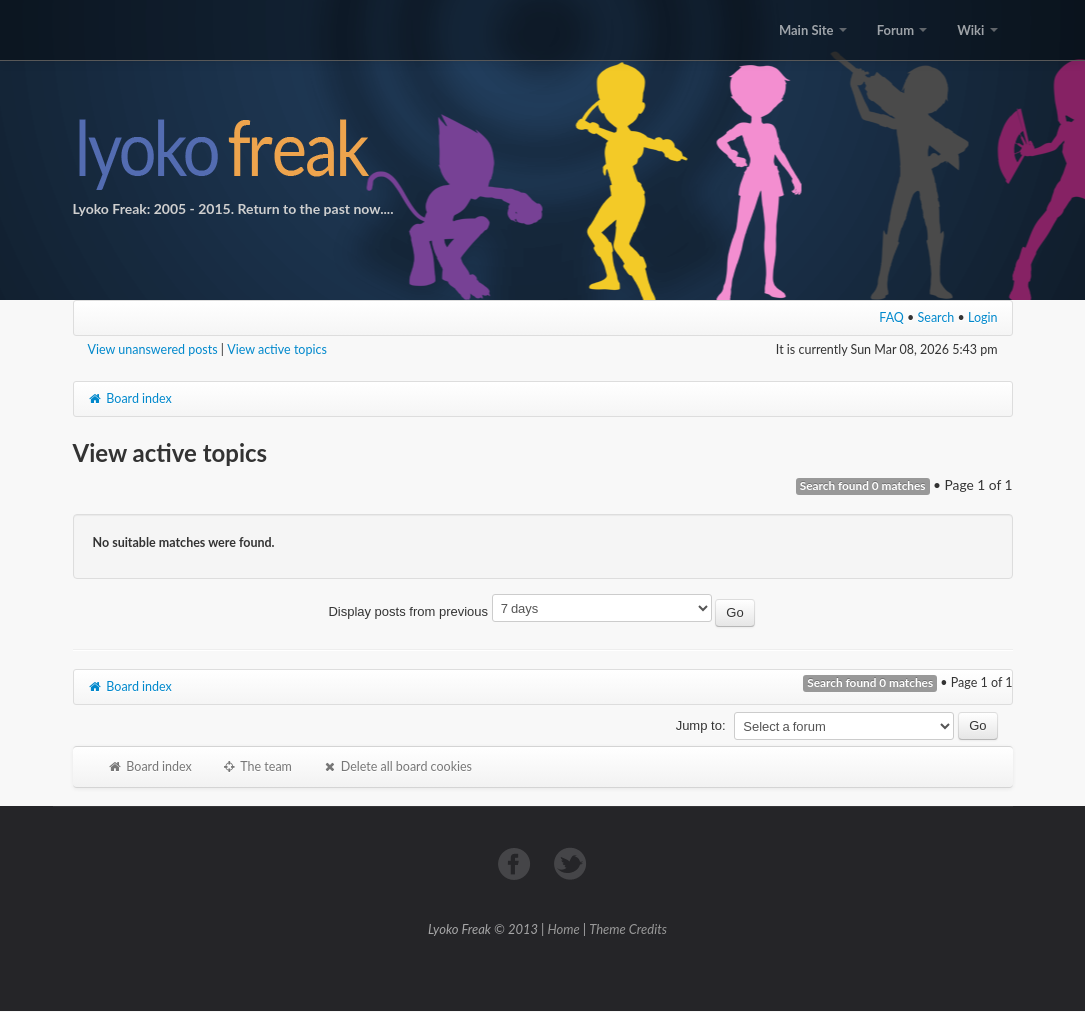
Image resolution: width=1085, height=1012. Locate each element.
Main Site (813, 30)
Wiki (977, 30)
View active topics (277, 349)
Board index (130, 398)
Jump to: (701, 725)
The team (257, 766)
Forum (902, 30)
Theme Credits (628, 929)
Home (564, 929)
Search (936, 317)
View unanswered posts (153, 349)
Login (983, 317)
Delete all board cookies (397, 766)
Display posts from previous (541, 611)
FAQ (891, 317)
